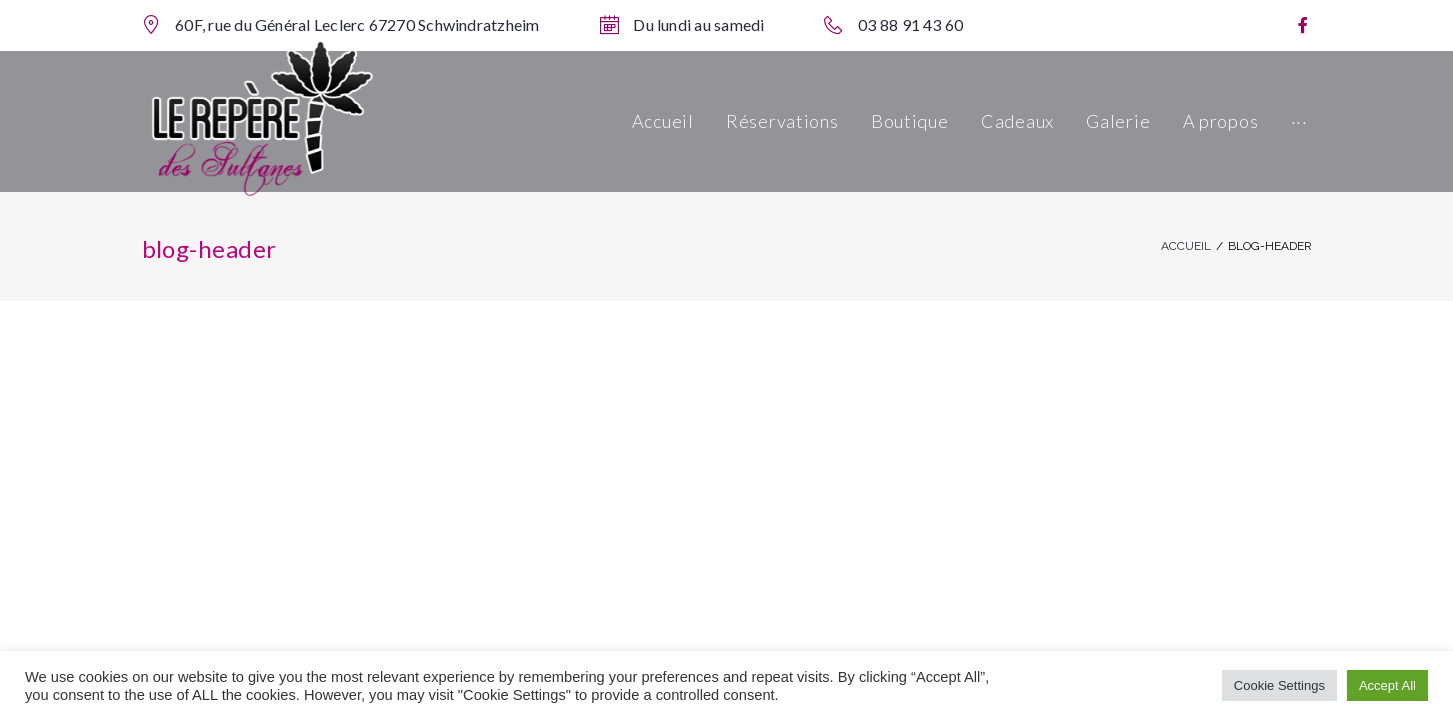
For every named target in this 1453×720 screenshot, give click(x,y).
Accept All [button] (1387, 685)
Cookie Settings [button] (1279, 685)
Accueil (1186, 246)
